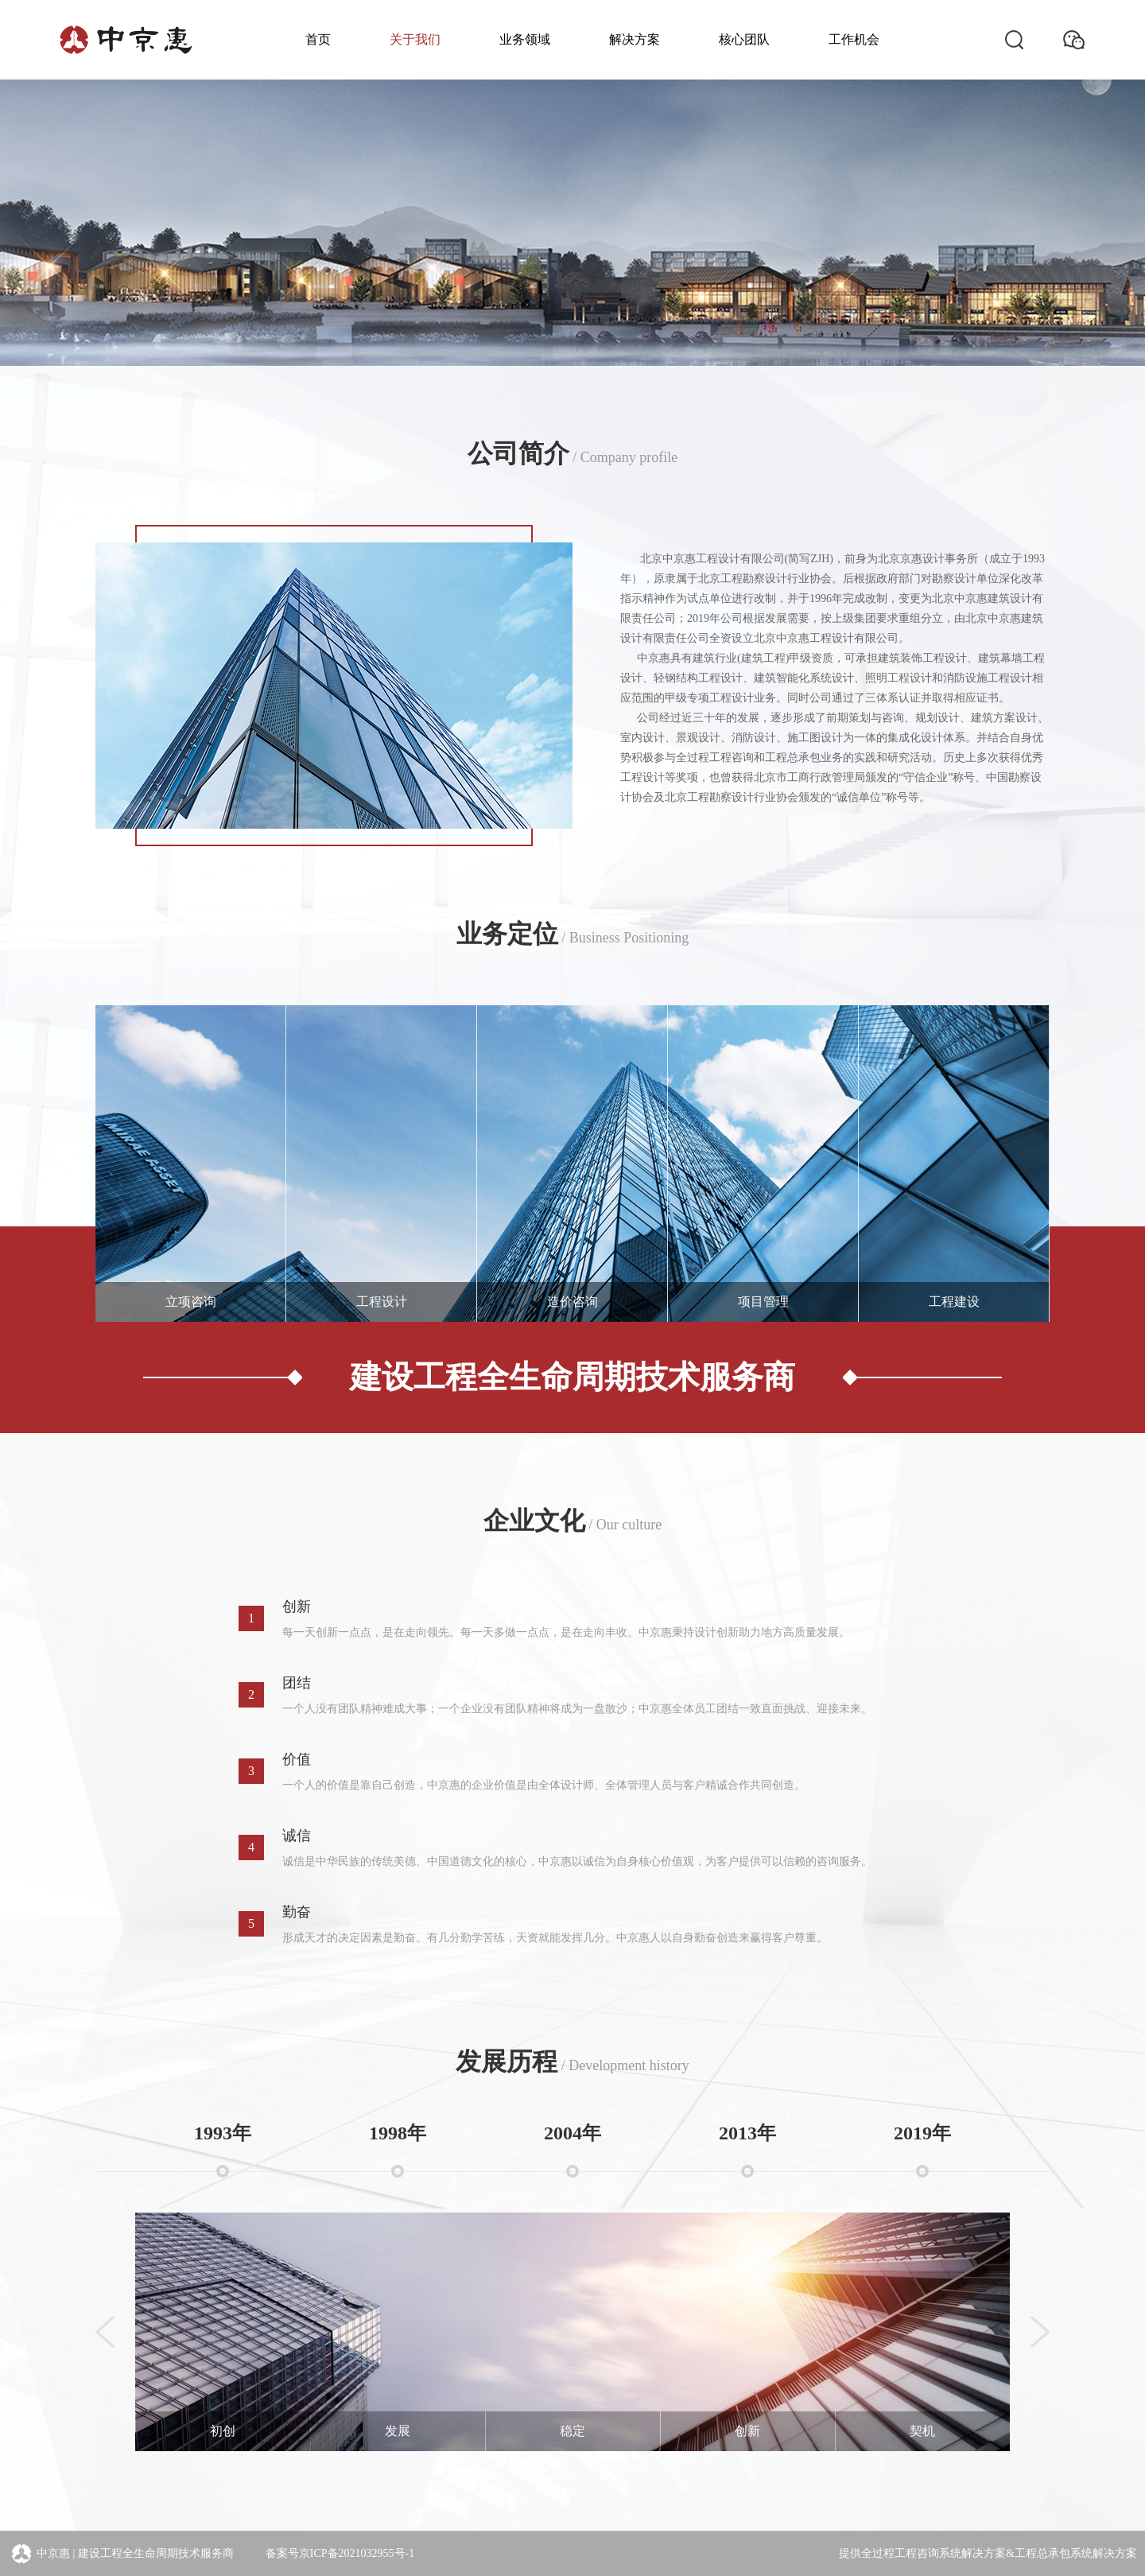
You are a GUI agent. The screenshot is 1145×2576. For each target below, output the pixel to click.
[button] (111, 2284)
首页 (318, 39)
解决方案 (634, 39)
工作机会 (854, 39)
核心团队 (744, 39)
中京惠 (39, 2553)
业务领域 (524, 39)
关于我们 (415, 39)
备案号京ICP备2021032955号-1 (340, 2553)
